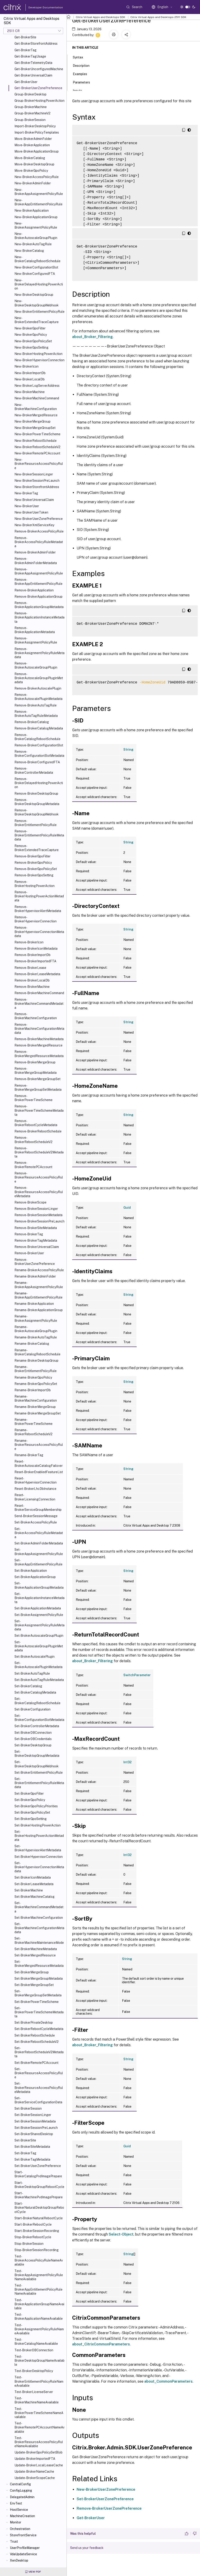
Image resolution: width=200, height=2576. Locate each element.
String (128, 749)
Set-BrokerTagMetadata (32, 2159)
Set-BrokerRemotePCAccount (36, 2063)
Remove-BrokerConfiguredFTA (37, 762)
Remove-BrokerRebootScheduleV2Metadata (39, 1152)
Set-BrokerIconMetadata (32, 1877)
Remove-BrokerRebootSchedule (38, 1131)
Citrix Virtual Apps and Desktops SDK (100, 17)
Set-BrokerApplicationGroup (35, 1577)
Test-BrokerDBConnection (33, 2350)
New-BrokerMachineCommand (36, 398)
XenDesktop (19, 2560)
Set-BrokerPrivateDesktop (33, 2022)
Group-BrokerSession (30, 120)
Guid (127, 1207)
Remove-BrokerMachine (32, 986)
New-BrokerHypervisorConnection (39, 360)
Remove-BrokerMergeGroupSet (37, 1079)
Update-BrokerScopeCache (34, 2478)
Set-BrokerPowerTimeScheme (36, 2002)
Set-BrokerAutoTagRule (32, 1673)
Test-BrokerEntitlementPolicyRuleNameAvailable (38, 2381)
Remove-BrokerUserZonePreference (34, 1262)
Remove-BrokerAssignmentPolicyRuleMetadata (39, 653)
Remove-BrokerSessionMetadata (38, 1215)
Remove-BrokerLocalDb (32, 980)
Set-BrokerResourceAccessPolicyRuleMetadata (38, 2087)
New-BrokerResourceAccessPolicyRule (38, 464)
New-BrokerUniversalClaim (34, 500)
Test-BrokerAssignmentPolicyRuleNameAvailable (39, 2329)
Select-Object (121, 2234)
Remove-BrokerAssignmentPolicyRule (35, 640)
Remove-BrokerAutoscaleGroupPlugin (35, 665)
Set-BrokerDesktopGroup (32, 1745)
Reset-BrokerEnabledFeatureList (38, 1472)
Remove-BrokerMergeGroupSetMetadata (38, 1087)
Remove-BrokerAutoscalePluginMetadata (38, 697)
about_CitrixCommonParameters (101, 2344)
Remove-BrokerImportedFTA (35, 961)
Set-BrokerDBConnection (33, 1732)
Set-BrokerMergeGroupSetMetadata (38, 1993)
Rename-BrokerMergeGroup (35, 1407)
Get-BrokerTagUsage (30, 56)
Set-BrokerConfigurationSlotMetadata (39, 1718)
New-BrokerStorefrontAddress (36, 487)
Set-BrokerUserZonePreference (37, 2166)
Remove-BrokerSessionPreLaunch (39, 1221)
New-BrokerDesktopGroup (33, 294)
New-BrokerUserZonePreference (38, 519)
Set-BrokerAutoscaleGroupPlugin (38, 1635)
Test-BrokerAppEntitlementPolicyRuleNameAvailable (38, 2289)
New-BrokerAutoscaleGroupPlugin (35, 236)
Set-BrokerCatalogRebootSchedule (37, 1701)
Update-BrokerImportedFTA (34, 2458)
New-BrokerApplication (31, 210)
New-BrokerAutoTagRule (33, 244)
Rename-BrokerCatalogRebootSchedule (37, 1352)
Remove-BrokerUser (29, 1253)
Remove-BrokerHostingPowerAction (34, 884)
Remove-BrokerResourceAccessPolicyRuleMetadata (38, 1192)
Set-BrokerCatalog (28, 1686)
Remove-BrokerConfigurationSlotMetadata (39, 753)
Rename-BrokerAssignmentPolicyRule (35, 1318)
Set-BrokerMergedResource (35, 1955)
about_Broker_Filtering (92, 337)
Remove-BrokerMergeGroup (34, 1062)
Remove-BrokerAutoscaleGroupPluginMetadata (38, 678)
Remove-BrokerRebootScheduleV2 (33, 1139)
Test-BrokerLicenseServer (33, 2392)
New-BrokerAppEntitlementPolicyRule (38, 202)
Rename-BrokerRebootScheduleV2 (33, 1432)
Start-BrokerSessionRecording (36, 2231)
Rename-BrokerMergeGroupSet (37, 1413)
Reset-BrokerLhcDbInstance (35, 1489)
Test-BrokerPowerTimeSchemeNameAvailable (38, 2413)
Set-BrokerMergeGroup (31, 1972)
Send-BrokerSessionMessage (35, 1516)
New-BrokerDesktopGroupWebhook (36, 303)
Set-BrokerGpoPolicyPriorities (36, 1806)
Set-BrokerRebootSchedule (34, 2035)
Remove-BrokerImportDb (32, 955)
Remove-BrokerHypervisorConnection (35, 919)
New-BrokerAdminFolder (32, 183)
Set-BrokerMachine (28, 1890)
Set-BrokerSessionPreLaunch (36, 2127)
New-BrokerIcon (26, 366)
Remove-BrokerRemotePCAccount (33, 1165)
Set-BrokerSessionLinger (32, 2115)
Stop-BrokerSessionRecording (36, 2250)
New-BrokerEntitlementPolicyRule (39, 311)
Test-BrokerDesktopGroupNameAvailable (39, 2360)
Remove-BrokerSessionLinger (36, 1208)
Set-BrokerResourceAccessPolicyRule (38, 2073)
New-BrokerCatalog (29, 250)
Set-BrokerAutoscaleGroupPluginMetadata (38, 1646)
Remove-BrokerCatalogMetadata (38, 728)
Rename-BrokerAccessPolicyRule (39, 1270)
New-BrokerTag (26, 493)
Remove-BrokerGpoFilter (32, 856)
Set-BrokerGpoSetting (30, 1819)
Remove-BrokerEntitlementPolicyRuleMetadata (39, 835)
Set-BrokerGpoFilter (29, 1793)
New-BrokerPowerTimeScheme (37, 434)
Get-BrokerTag (25, 50)
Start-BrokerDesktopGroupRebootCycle (39, 2185)
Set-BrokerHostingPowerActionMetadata (39, 1836)
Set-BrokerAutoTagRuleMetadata (39, 1680)
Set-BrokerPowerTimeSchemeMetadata (39, 2012)
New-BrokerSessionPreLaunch (37, 480)
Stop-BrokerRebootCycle (32, 2237)
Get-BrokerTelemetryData (33, 63)
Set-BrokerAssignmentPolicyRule (38, 1615)
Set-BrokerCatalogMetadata (35, 1692)
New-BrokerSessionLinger (33, 474)
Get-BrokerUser (25, 82)
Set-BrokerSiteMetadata (32, 2146)
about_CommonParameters (168, 2381)
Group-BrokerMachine (30, 107)
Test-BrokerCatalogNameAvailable (36, 2341)
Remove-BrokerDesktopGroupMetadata (36, 802)
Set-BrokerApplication (30, 1570)
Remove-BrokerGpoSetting (33, 875)
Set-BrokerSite (25, 2140)
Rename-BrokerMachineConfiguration (35, 1398)
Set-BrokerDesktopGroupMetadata (36, 1753)
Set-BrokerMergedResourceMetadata (39, 1963)
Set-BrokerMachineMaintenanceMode (39, 1940)
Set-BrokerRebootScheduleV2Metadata (39, 2052)
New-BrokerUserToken (31, 512)
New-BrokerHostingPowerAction (38, 354)
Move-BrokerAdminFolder (33, 139)
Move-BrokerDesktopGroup (34, 164)
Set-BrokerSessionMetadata (35, 2121)
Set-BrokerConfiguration (32, 1709)
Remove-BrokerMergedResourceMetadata (39, 1054)
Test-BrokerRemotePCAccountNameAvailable (39, 2427)
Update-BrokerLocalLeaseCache (38, 2465)
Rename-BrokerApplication (34, 1303)
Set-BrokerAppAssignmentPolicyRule (38, 1551)
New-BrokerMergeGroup (32, 421)
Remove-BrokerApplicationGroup (38, 596)
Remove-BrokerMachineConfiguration (35, 1016)
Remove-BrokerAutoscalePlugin (37, 688)
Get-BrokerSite (25, 37)
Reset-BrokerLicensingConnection (34, 1497)
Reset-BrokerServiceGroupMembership (38, 1507)
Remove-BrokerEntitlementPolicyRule (35, 823)
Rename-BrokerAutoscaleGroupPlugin (35, 1329)
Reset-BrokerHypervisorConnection (35, 1480)
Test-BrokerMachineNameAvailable (36, 2400)
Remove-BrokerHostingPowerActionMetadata (39, 896)
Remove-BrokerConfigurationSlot (38, 745)
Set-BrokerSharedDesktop (33, 2134)
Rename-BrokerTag (28, 1455)
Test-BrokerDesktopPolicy (33, 2371)
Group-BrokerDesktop (30, 94)
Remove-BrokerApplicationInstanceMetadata (39, 617)
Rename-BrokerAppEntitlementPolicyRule (38, 1295)
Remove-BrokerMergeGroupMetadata (35, 1070)
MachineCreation (22, 2516)
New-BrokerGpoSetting (31, 347)
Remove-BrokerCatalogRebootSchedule (37, 737)
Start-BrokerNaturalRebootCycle (38, 2218)
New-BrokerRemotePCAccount (37, 453)
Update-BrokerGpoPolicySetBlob (38, 2452)
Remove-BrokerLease (30, 968)
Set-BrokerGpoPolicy (29, 1800)
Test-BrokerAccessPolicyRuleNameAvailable (38, 2260)
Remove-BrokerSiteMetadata (35, 1228)
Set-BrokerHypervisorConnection (38, 1857)
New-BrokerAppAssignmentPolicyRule (38, 192)
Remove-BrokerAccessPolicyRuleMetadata (38, 542)
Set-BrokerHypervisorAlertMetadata (37, 1848)
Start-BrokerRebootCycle (33, 2224)
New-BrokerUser (26, 506)
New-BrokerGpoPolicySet (33, 341)
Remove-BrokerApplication (34, 590)
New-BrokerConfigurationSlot (36, 267)
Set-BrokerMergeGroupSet (34, 1985)
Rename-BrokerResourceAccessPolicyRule (38, 1445)
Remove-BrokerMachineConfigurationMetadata (39, 1029)
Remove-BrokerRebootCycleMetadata (35, 1123)
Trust (14, 2541)
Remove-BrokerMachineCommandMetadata (38, 1003)
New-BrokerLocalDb (29, 379)
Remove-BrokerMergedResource (38, 1045)
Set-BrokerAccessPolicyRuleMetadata (38, 1533)
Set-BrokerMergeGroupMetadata (38, 1978)
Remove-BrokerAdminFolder (35, 552)
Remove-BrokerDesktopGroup (36, 793)
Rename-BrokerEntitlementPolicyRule (35, 1369)
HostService (19, 2509)
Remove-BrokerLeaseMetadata (37, 974)
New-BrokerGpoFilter (30, 328)
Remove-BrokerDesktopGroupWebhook (36, 812)
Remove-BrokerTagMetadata (35, 1240)
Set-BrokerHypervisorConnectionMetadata (39, 1867)
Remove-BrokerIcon (29, 942)
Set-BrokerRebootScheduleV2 (36, 2042)
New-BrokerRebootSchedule (35, 440)
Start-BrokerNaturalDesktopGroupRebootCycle (39, 2207)
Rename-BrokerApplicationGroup (38, 1310)
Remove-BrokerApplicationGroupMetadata (39, 605)
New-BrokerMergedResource (35, 415)
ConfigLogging (21, 2490)
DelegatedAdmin (22, 2497)
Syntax (80, 57)
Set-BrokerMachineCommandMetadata (38, 1907)
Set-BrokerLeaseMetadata (33, 1884)
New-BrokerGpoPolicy (30, 334)
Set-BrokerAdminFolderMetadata (38, 1543)
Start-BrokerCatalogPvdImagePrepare (38, 2174)
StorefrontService (23, 2535)
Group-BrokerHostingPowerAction (39, 100)
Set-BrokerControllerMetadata (36, 1726)
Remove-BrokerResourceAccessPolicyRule (38, 1177)
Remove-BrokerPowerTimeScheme (33, 1098)
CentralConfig (20, 2484)
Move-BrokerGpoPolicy (31, 170)
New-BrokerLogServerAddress (37, 385)
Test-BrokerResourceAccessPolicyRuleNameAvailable (38, 2442)
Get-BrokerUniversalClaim (33, 75)
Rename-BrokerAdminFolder (35, 1276)
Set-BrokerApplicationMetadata (37, 1608)
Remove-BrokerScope (30, 1202)
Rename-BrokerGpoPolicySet (35, 1384)
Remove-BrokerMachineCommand (39, 993)
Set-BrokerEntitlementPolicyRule (38, 1772)
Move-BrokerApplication (32, 145)
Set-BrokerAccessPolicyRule (35, 1522)
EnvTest (16, 2503)
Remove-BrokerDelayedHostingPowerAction (38, 783)
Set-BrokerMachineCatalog (34, 1896)
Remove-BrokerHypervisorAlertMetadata (37, 909)
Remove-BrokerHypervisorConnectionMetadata (39, 931)
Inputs (80, 90)
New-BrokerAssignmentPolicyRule (35, 225)
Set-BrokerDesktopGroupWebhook (36, 1764)
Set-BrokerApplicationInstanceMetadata (39, 1598)
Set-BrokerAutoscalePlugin (34, 1656)
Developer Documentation (38, 7)
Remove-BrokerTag (28, 1234)
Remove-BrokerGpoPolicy (33, 862)
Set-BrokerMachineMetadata (35, 1949)
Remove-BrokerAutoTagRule (35, 705)
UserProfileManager (25, 2548)
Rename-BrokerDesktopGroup (36, 1360)
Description (83, 65)
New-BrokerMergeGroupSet (34, 428)
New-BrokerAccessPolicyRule (36, 177)
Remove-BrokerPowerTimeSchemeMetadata (39, 1110)
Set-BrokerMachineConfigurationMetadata (39, 1928)
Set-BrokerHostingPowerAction (37, 1825)
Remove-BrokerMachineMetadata (39, 1039)
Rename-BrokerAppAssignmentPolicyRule (38, 1285)
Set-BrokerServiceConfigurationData (38, 2100)
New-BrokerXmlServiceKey (34, 525)
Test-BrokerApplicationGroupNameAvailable (39, 2304)
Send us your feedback (86, 2548)
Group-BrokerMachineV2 (32, 113)
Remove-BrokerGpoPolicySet (35, 869)
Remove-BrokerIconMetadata (35, 948)
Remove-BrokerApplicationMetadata (34, 630)
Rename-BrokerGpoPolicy (33, 1377)
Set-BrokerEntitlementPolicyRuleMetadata (39, 1783)
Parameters (84, 82)
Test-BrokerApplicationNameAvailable (38, 2316)
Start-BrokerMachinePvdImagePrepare (38, 2195)
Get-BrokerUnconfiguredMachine (38, 69)
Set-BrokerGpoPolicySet (32, 1812)
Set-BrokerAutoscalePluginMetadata (38, 1665)
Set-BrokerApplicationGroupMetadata (39, 1585)
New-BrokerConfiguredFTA (34, 273)
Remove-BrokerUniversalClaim (36, 1247)
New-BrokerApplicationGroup (35, 217)
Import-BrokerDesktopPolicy (35, 126)
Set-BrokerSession (28, 2108)
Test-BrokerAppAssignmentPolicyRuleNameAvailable (38, 2275)
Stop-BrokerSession (29, 2243)
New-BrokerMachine (29, 392)
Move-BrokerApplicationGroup (36, 151)
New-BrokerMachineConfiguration (35, 407)
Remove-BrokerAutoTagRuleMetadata (36, 713)
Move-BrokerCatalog (29, 158)
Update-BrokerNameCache (34, 2471)
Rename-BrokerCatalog (31, 1343)
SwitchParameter (137, 1675)
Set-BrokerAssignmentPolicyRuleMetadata (39, 1625)
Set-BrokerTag (25, 2153)
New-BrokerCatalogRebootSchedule (37, 259)
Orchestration (20, 2529)
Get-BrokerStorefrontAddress (35, 43)
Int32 (127, 1762)
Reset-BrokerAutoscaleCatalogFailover (38, 1463)
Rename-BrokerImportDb (32, 1390)
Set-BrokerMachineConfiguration (38, 1917)
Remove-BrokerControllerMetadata (33, 770)
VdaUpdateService (23, 2554)
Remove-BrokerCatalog (31, 722)
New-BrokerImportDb (30, 373)
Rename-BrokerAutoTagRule (35, 1337)
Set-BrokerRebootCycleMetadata (38, 2029)
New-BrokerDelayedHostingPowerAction (38, 284)
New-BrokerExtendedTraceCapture (36, 320)
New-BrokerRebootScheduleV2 (37, 447)
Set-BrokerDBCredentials (33, 1739)
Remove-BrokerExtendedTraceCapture (36, 848)
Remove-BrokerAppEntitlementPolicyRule (38, 582)
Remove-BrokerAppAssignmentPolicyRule (38, 571)
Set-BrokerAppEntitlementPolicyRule (38, 1562)
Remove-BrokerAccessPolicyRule (39, 531)
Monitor (15, 2522)
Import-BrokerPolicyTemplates (36, 132)
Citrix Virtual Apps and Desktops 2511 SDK (158, 17)
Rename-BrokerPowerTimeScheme (33, 1422)
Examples (82, 73)
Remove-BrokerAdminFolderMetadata (35, 561)
